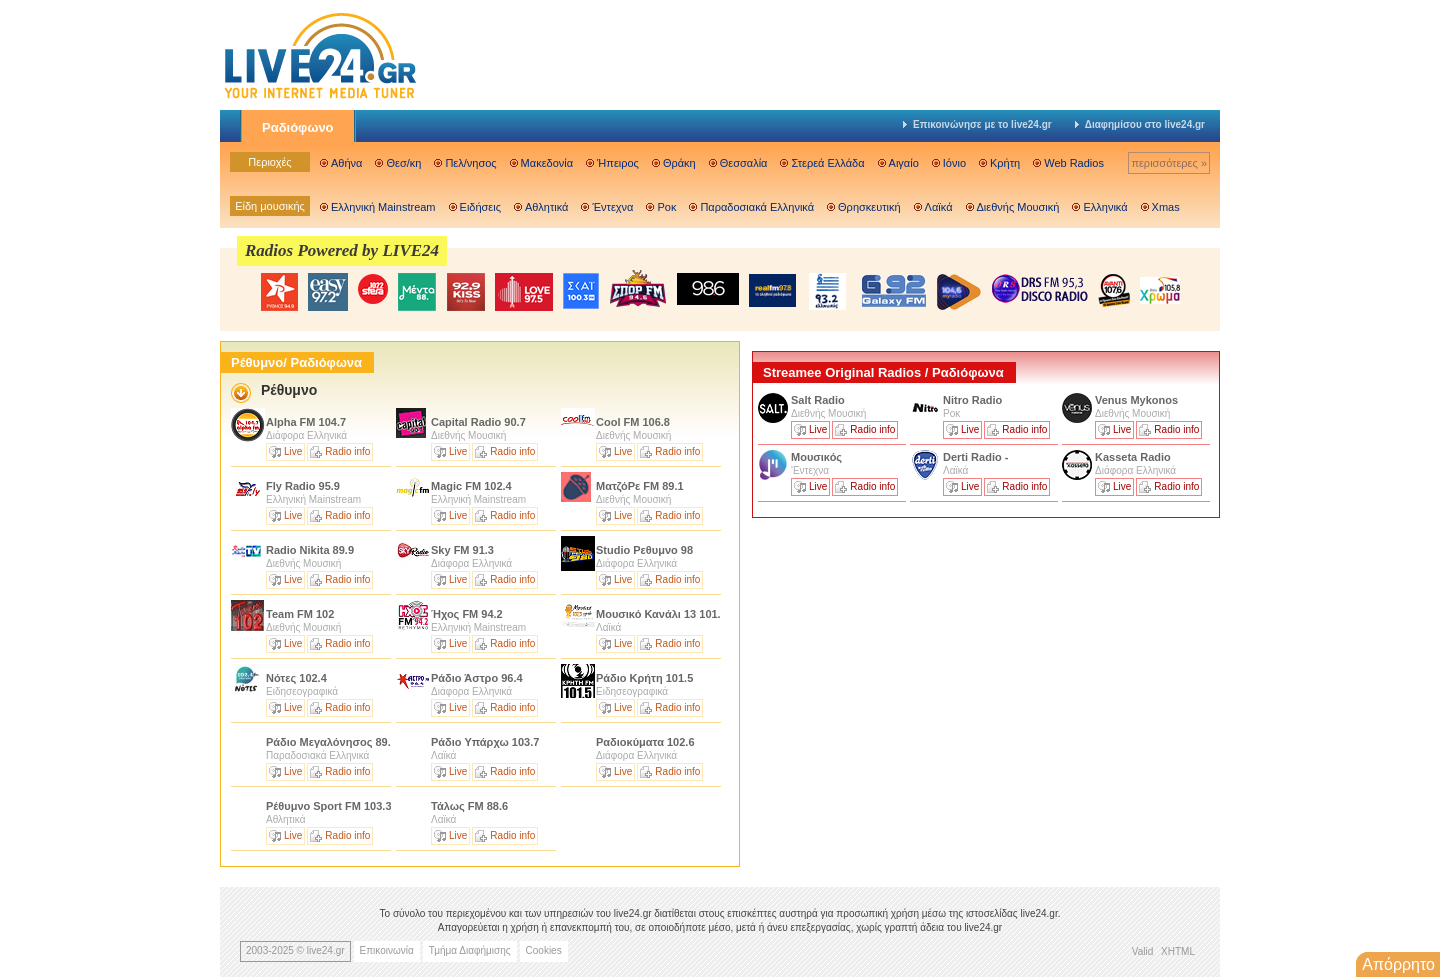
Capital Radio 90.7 (478, 422)
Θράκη (679, 163)
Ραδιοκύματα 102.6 (645, 742)
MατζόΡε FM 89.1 (640, 486)
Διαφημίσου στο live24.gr (1140, 124)
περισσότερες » (1169, 163)
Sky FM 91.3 (462, 550)
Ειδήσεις (480, 207)
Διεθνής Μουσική (1018, 207)
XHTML (1178, 951)
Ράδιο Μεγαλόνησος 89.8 (331, 742)
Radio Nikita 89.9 (310, 550)
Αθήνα (346, 163)
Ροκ (666, 207)
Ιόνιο (954, 163)
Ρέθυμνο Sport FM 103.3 (329, 806)
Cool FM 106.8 (633, 422)
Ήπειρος (618, 163)
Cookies (544, 950)
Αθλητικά (546, 207)
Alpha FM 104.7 (306, 422)
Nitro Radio (972, 400)
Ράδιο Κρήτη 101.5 (644, 678)
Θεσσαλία (744, 163)
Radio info (347, 451)
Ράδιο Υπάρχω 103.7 (485, 742)
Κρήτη (1005, 163)
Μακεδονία (547, 163)
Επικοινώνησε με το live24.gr (977, 124)
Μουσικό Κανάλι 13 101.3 (661, 614)
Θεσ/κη (403, 163)
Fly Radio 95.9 (303, 486)
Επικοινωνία (387, 950)
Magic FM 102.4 (471, 486)
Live (293, 451)
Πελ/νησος (470, 163)
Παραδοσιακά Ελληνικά (757, 207)
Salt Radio (819, 400)
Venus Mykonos (1138, 400)
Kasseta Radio (1134, 457)
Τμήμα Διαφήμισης (470, 950)
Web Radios (1074, 163)
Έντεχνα (612, 207)
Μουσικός (816, 457)
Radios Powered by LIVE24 (342, 250)
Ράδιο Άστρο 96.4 (477, 678)
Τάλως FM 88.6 (469, 806)
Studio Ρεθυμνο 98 (644, 550)
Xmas (1166, 207)
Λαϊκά (939, 207)
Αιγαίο (904, 163)
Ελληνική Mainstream (383, 207)
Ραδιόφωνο (298, 127)
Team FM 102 (300, 614)
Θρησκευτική (869, 207)
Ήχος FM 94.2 (467, 614)
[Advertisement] (902, 663)
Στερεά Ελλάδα (827, 163)
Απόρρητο (1398, 964)
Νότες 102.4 (296, 678)
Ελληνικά (1105, 207)
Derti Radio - (975, 457)
